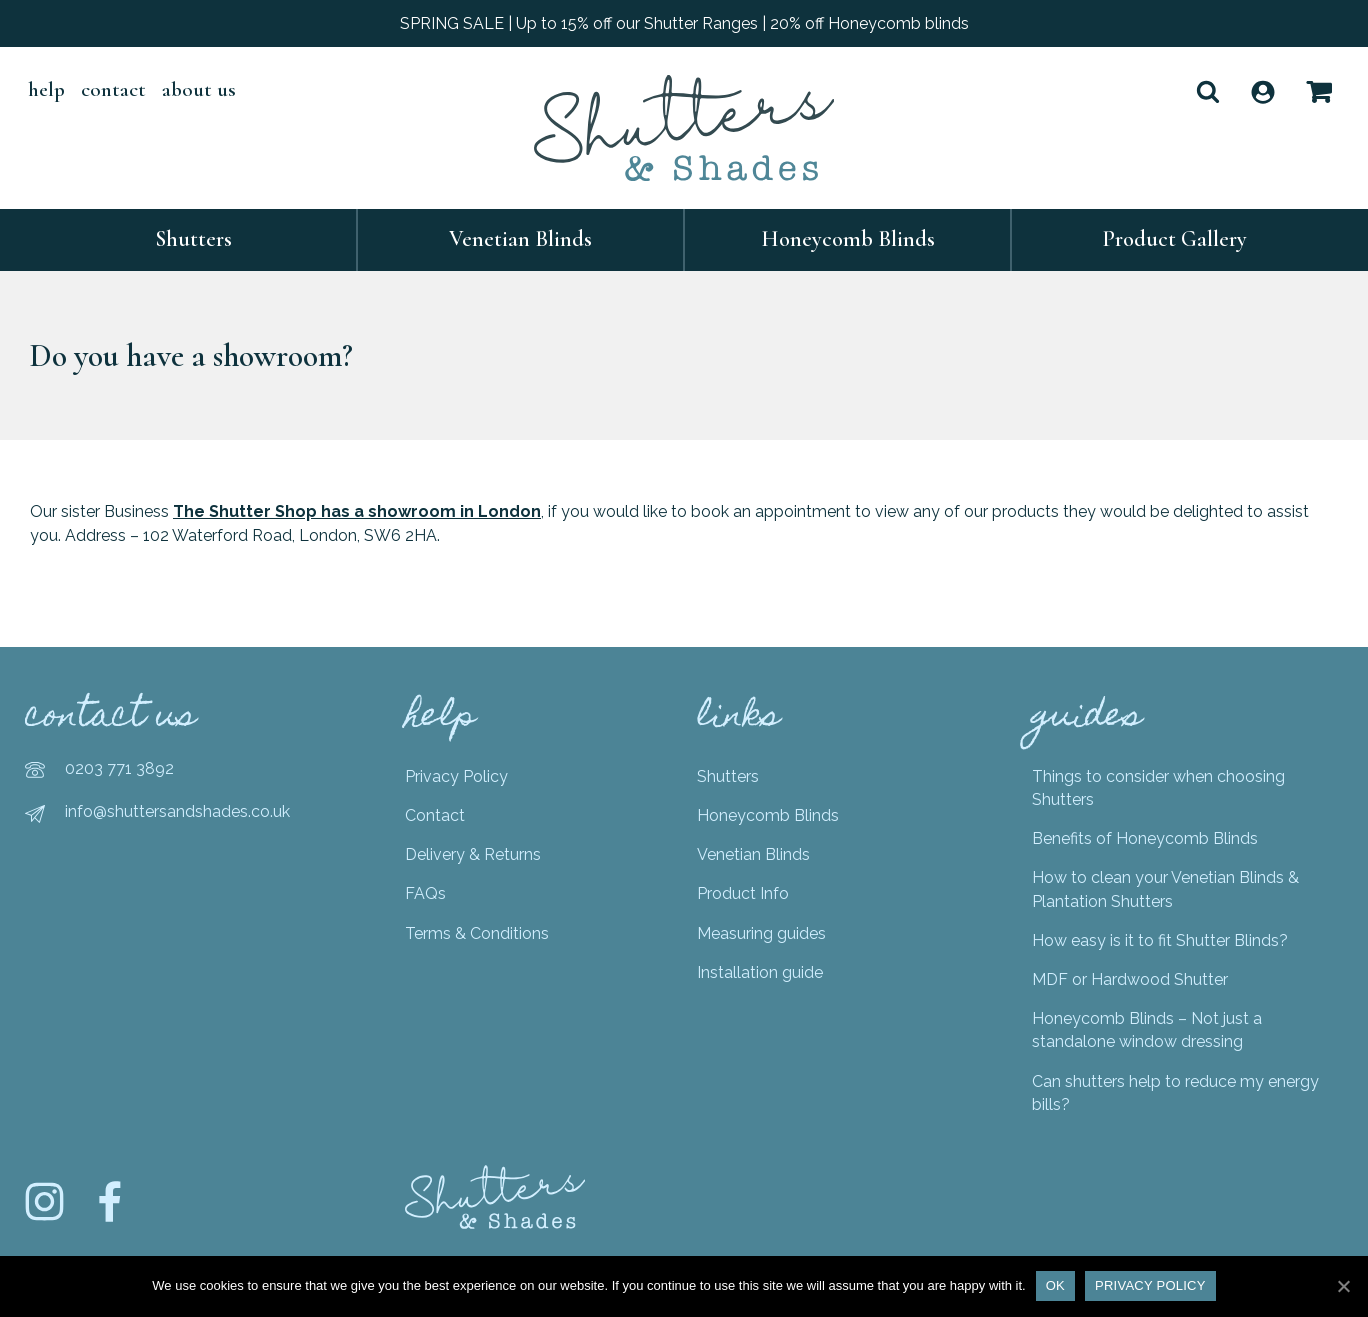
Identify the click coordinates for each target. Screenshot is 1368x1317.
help (46, 89)
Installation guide (760, 972)
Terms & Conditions (477, 933)
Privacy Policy (456, 776)
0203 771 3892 (119, 768)
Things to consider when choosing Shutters (1158, 788)
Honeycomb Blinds (848, 239)
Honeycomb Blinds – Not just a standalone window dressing (1147, 1030)
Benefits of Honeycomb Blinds (1145, 838)
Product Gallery (1175, 239)
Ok (1055, 1285)
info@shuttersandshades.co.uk (177, 811)
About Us (199, 89)
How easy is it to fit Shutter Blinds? (1160, 940)
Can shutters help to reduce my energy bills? (1175, 1093)
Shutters (193, 239)
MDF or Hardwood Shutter (1130, 979)
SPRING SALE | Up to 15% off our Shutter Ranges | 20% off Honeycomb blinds (684, 23)
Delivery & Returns (473, 854)
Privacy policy (1150, 1285)
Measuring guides (761, 933)
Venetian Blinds (520, 239)
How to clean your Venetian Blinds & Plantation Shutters (1165, 889)
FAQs (425, 893)
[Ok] (1343, 1286)
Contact (113, 89)
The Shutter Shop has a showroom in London (357, 511)
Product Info (743, 893)
